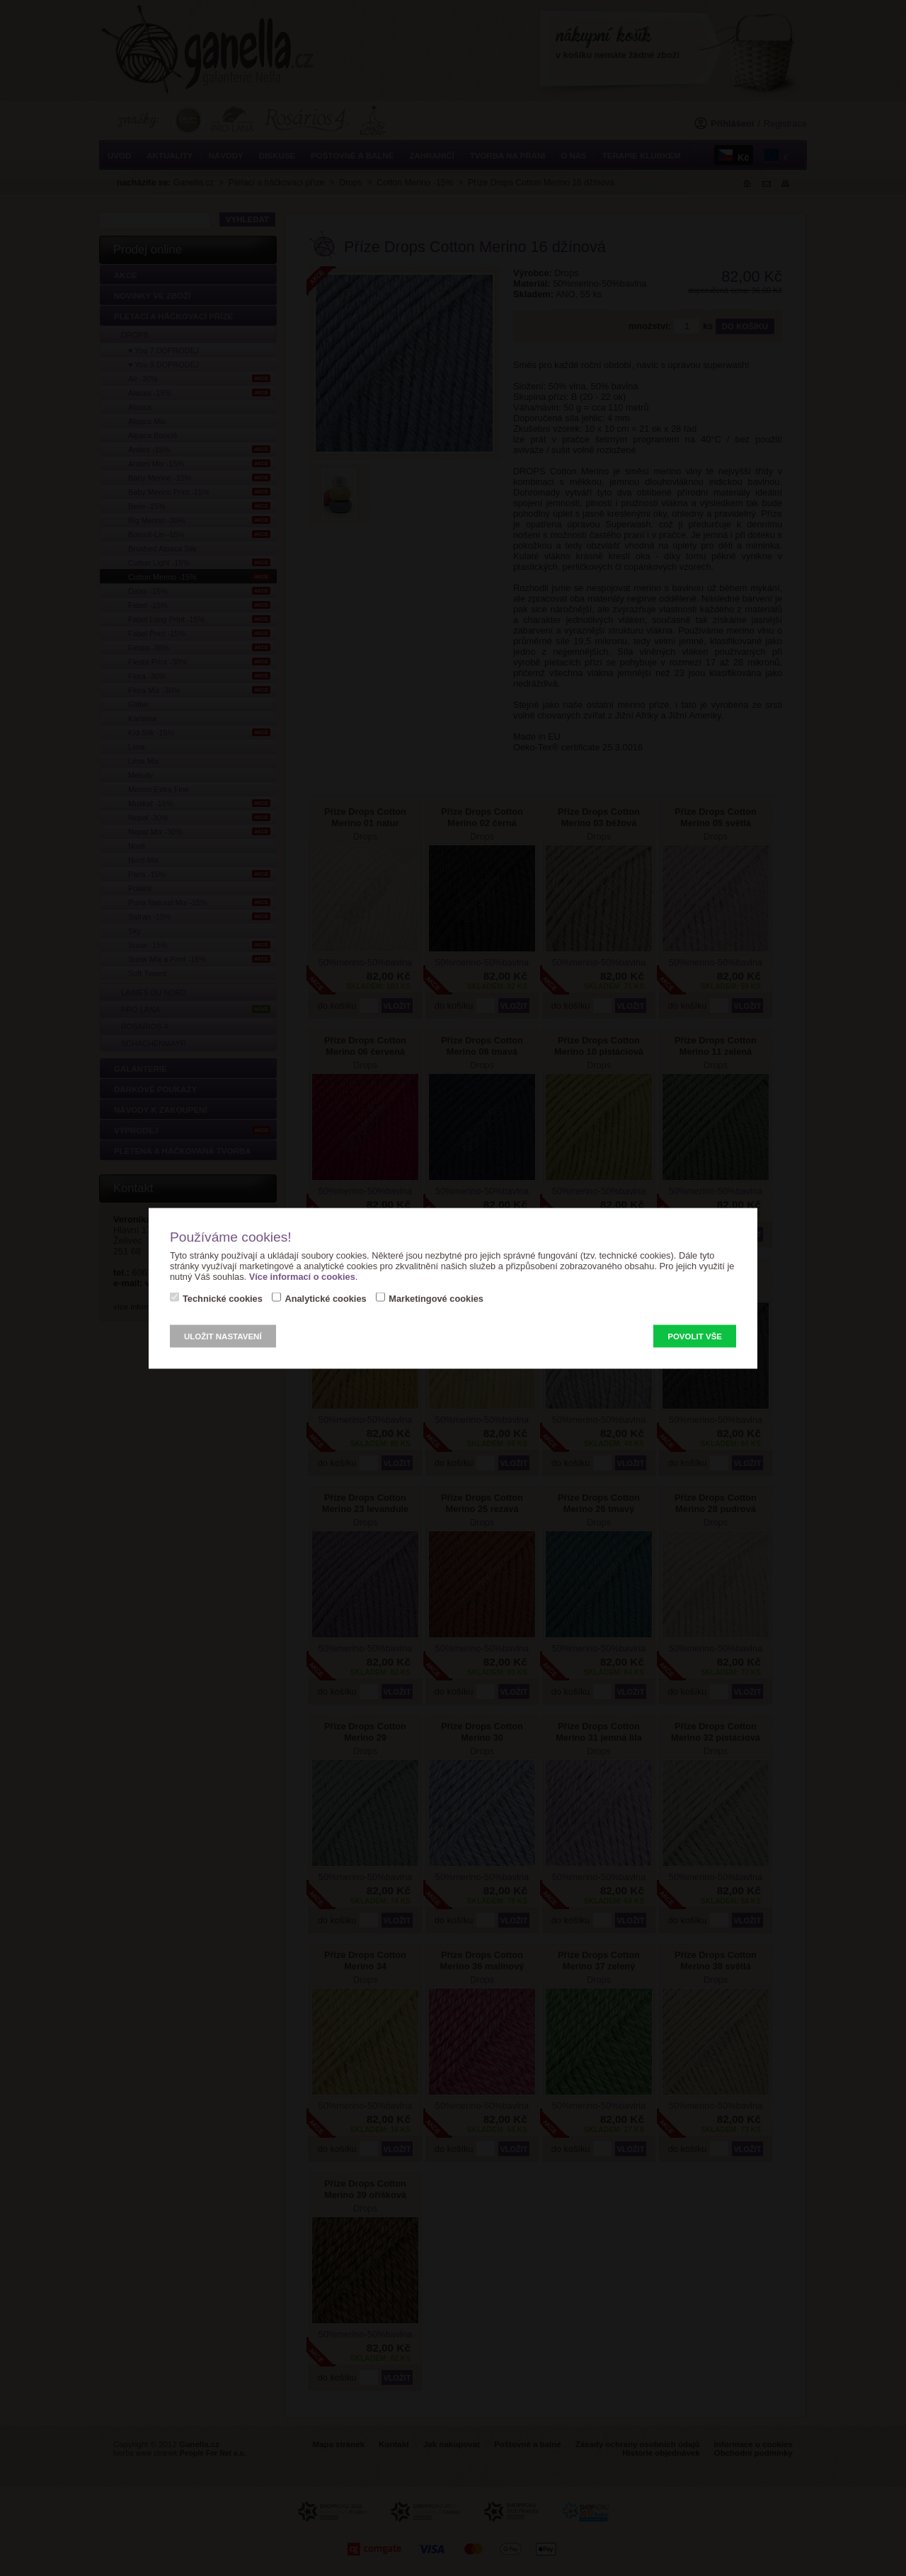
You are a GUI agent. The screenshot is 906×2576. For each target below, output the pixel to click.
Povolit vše (694, 1336)
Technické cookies (223, 1298)
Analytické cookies (325, 1298)
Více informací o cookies (302, 1276)
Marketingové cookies (436, 1298)
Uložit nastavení (223, 1336)
